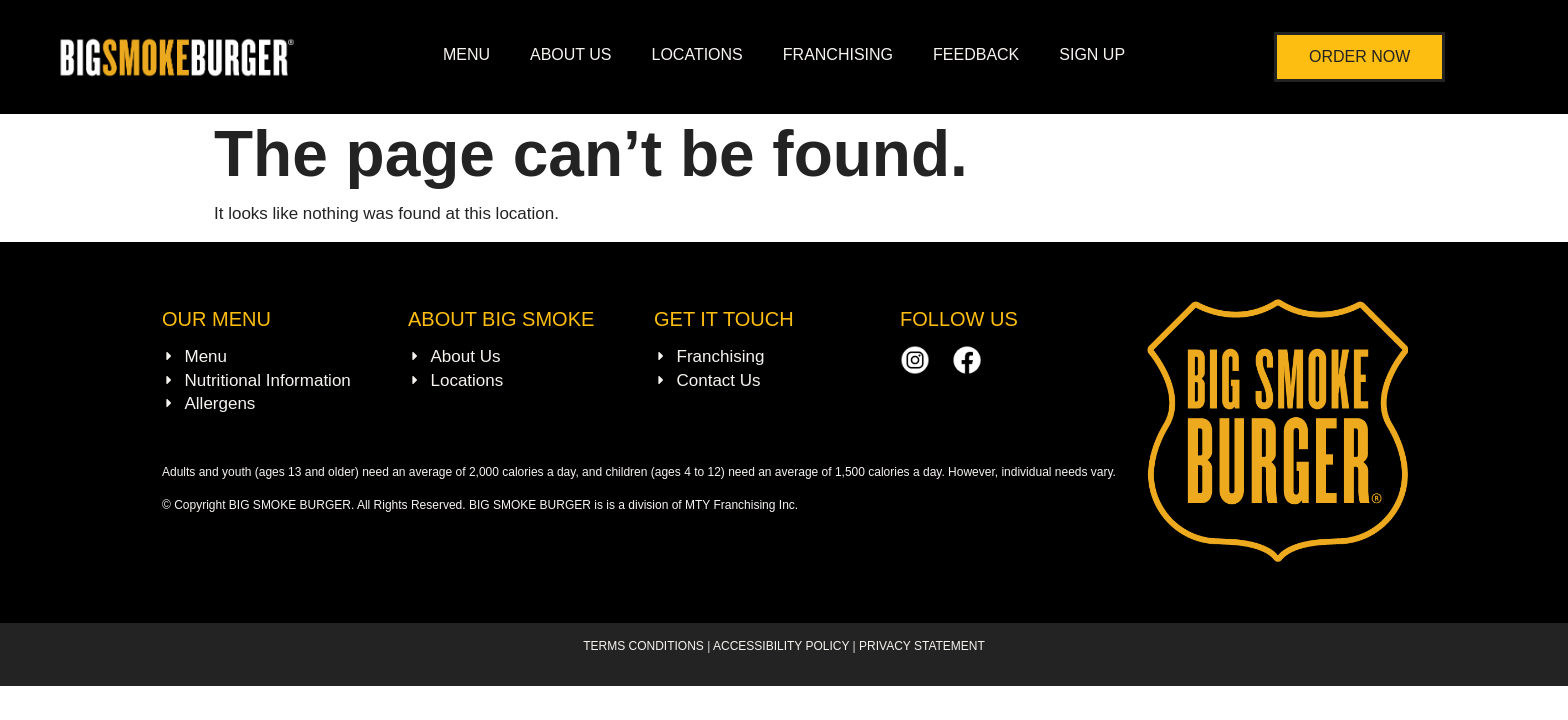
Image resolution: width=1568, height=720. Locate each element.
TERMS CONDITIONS (645, 646)
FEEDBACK (976, 54)
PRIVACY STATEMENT (922, 646)
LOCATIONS (697, 54)
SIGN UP (1092, 54)
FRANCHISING (838, 54)
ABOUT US (571, 54)
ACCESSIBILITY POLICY (781, 646)
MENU (466, 54)
